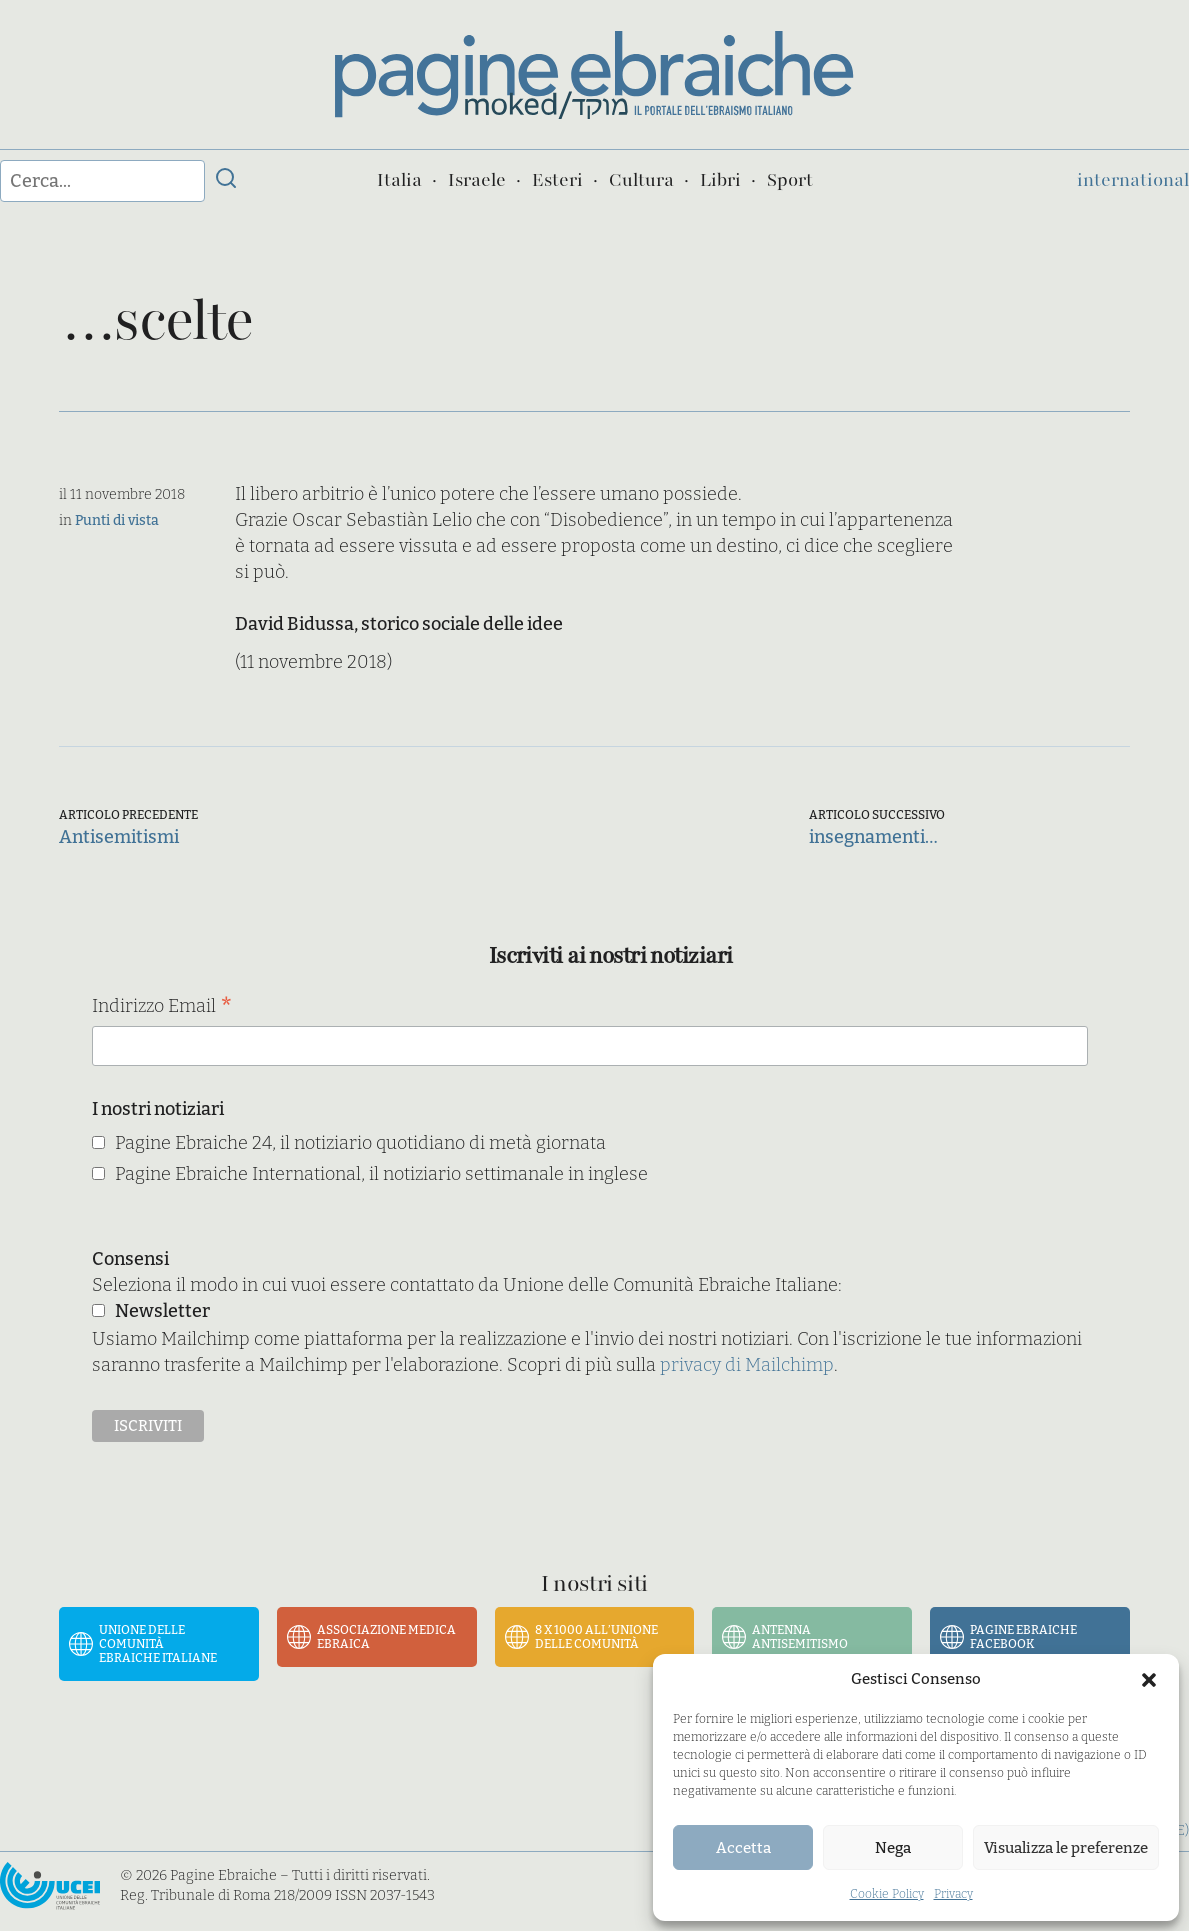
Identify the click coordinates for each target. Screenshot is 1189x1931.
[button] (1149, 1680)
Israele (477, 180)
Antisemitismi (119, 837)
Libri (720, 180)
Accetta (743, 1848)
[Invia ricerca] (226, 181)
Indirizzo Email (162, 1007)
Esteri (557, 180)
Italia (399, 180)
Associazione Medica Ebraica (386, 1637)
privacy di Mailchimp (747, 1365)
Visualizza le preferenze (1066, 1848)
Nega (893, 1848)
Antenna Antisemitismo (800, 1637)
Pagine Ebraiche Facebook (1023, 1637)
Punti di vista (117, 520)
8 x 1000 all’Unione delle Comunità (596, 1637)
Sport (790, 180)
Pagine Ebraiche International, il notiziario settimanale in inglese (381, 1174)
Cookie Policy (887, 1894)
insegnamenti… (873, 837)
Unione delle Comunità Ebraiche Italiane (158, 1644)
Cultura (641, 180)
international (1133, 180)
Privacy (953, 1894)
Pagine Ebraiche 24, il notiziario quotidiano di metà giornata (360, 1143)
